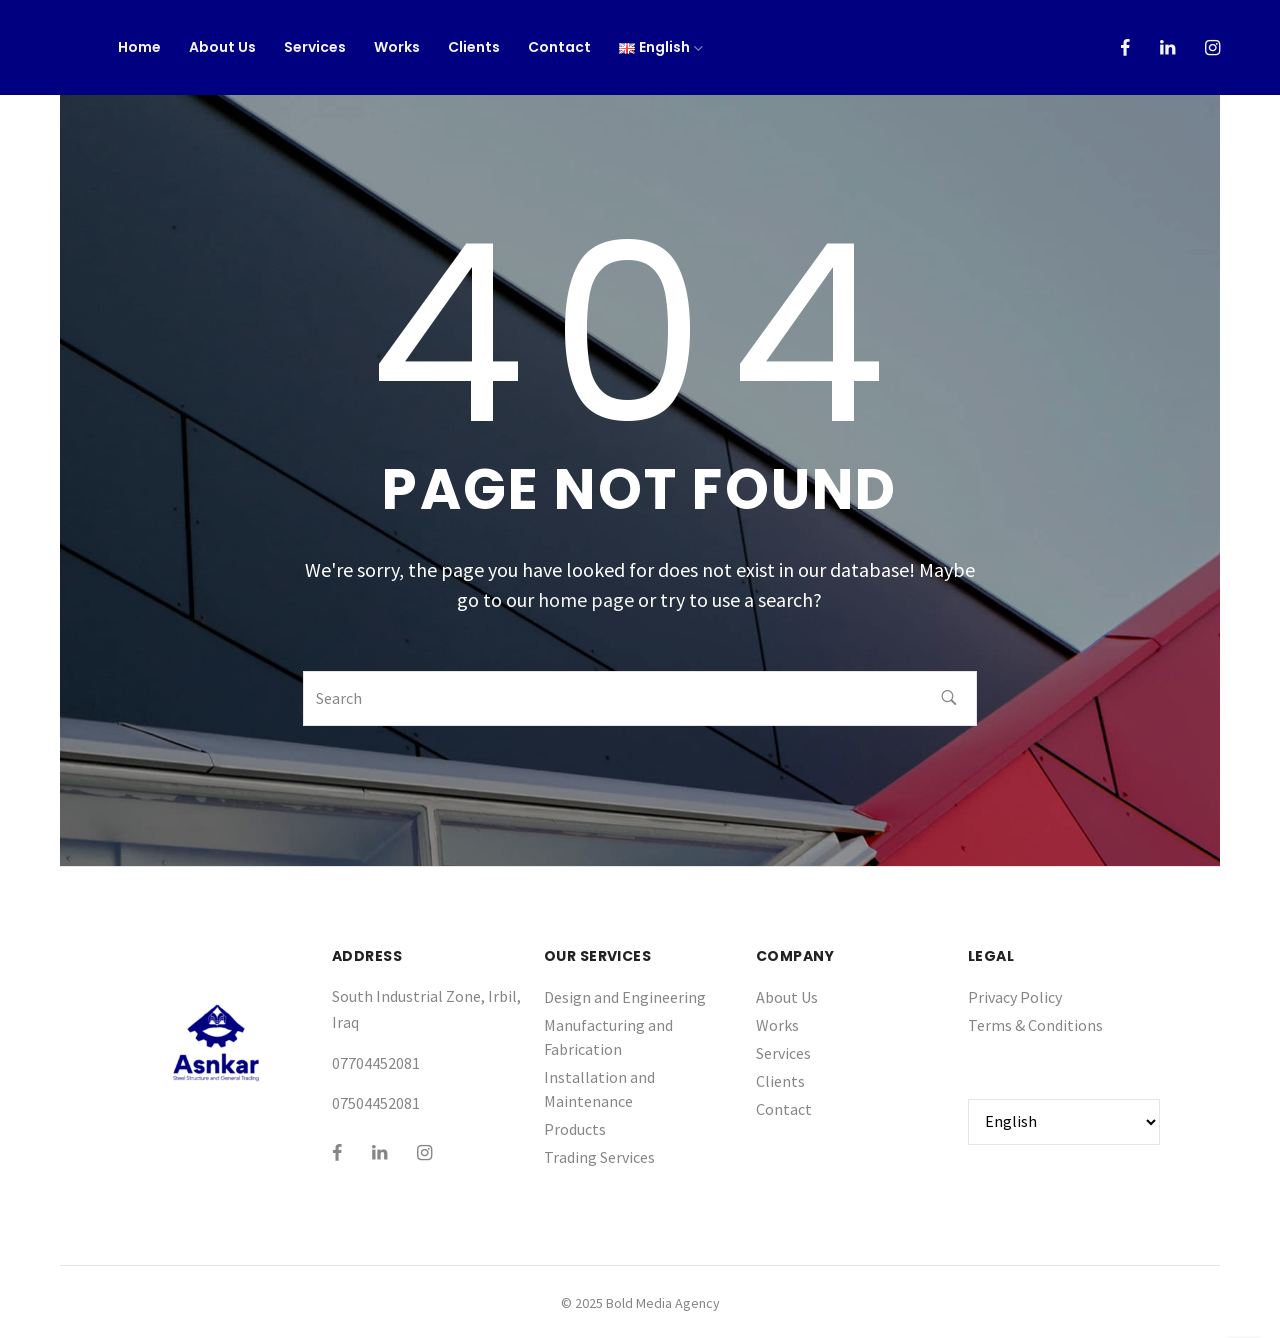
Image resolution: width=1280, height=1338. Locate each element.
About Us (222, 47)
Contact (559, 47)
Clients (474, 47)
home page (586, 599)
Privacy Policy (1015, 997)
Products (575, 1129)
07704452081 (376, 1063)
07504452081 (376, 1103)
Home (139, 47)
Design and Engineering (625, 997)
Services (315, 47)
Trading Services (599, 1157)
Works (397, 47)
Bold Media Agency (663, 1303)
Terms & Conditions (1035, 1025)
